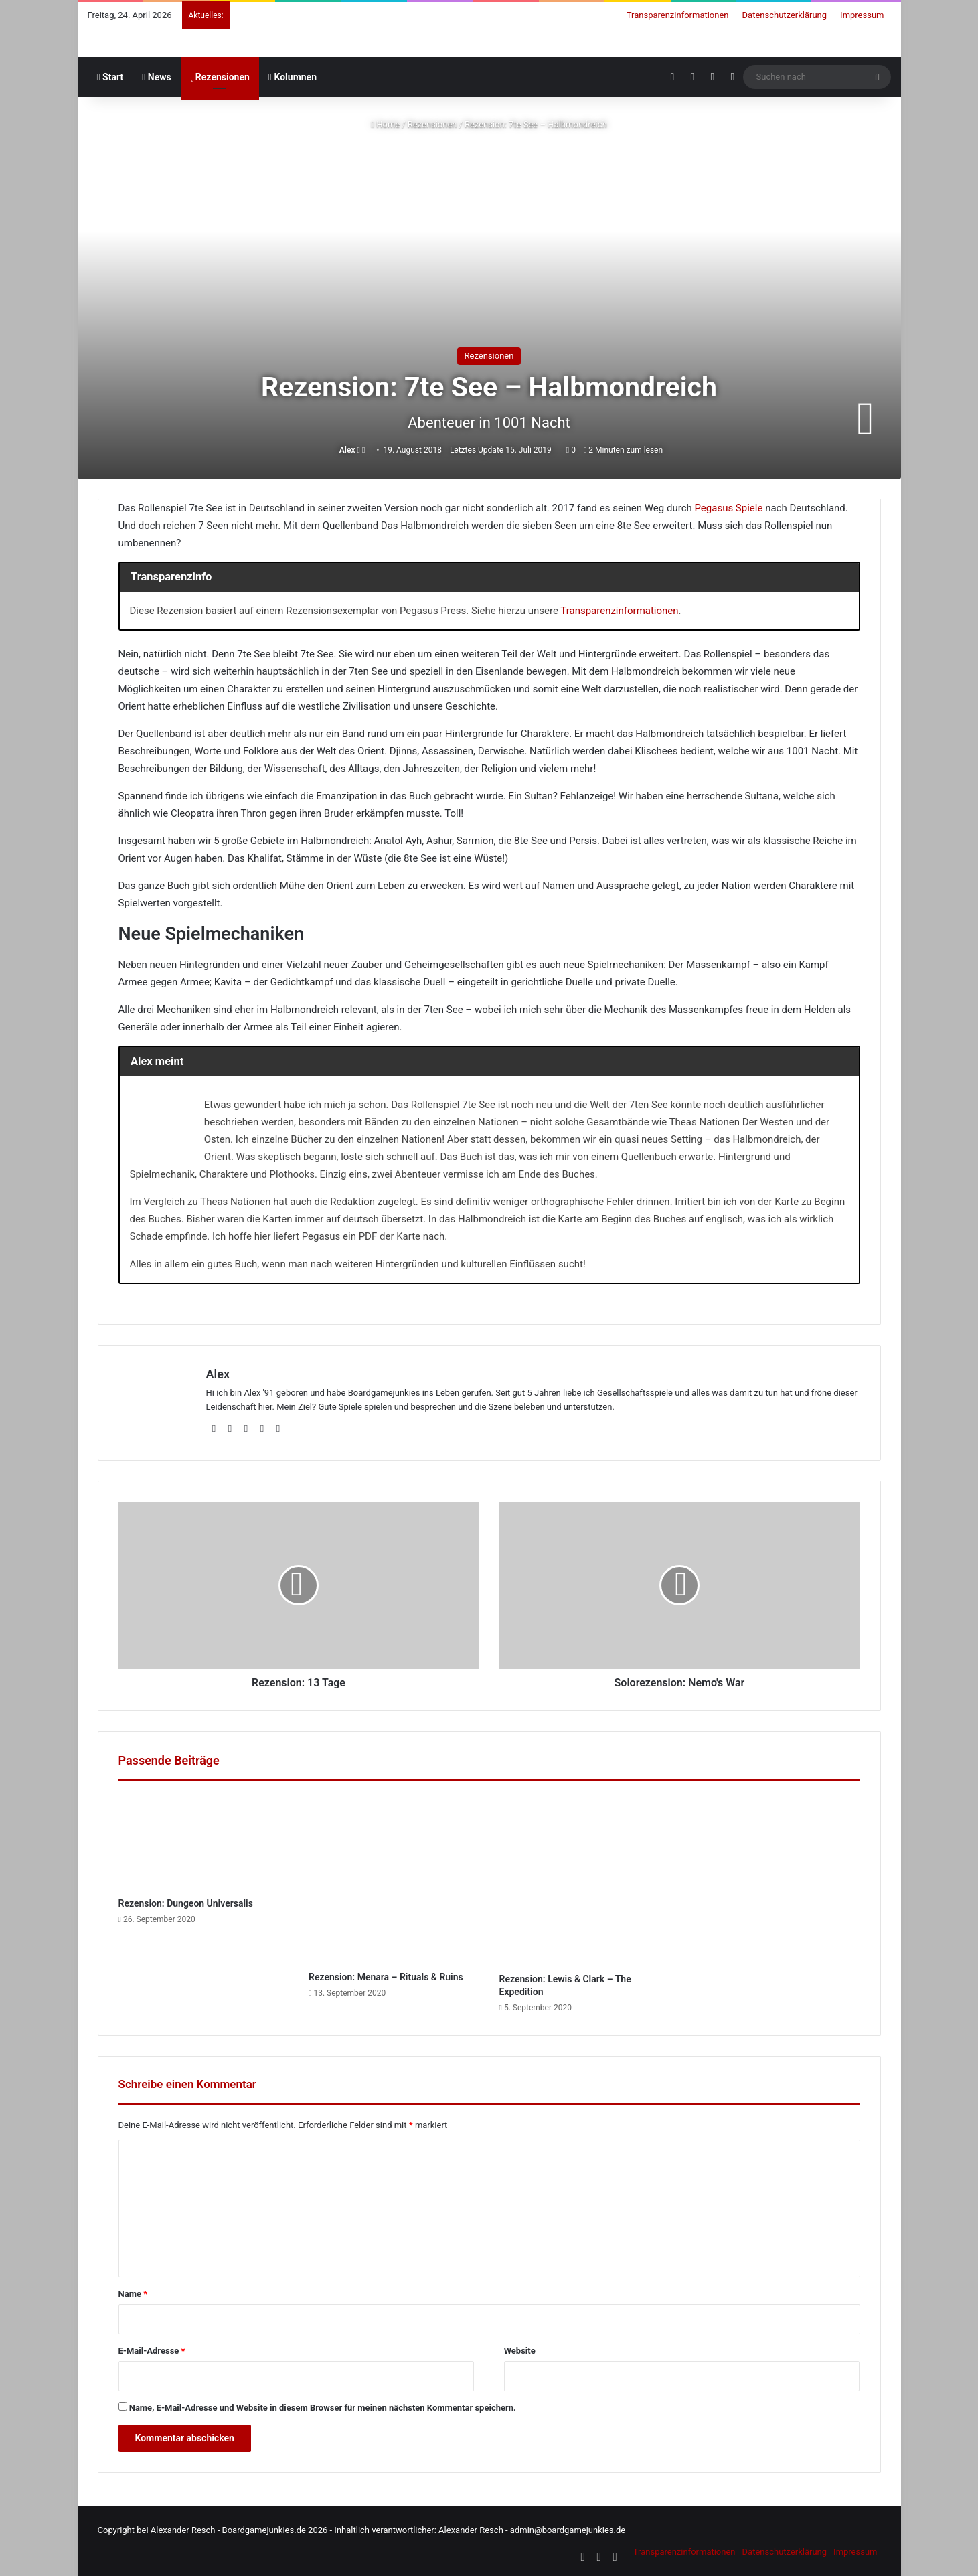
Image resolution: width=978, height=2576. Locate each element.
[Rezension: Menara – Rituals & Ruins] (394, 1879)
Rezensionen (220, 77)
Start (110, 77)
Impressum (862, 15)
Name (133, 2294)
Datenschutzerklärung (784, 15)
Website (520, 2351)
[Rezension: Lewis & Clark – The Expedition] (584, 1880)
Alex (347, 450)
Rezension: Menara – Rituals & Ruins (386, 1976)
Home (385, 124)
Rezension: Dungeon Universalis (185, 1903)
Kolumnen (292, 77)
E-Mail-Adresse (151, 2351)
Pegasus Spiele (728, 508)
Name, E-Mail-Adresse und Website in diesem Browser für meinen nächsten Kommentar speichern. (322, 2408)
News (156, 77)
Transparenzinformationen (678, 15)
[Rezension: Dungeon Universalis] (203, 1842)
